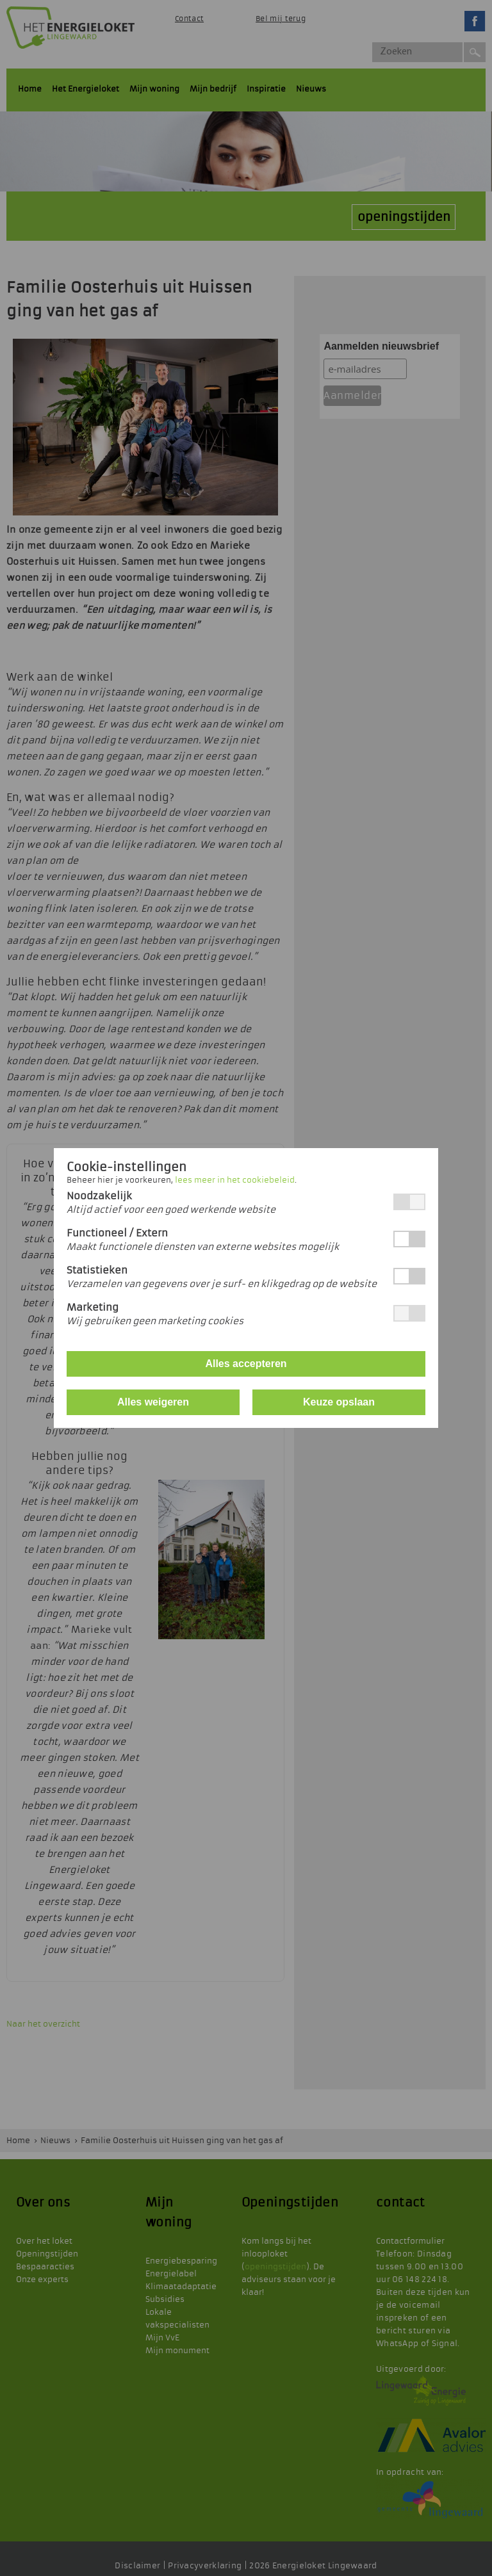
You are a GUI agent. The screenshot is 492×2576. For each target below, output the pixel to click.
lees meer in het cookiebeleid (235, 1180)
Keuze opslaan (339, 1402)
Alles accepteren (245, 1363)
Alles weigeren (153, 1402)
